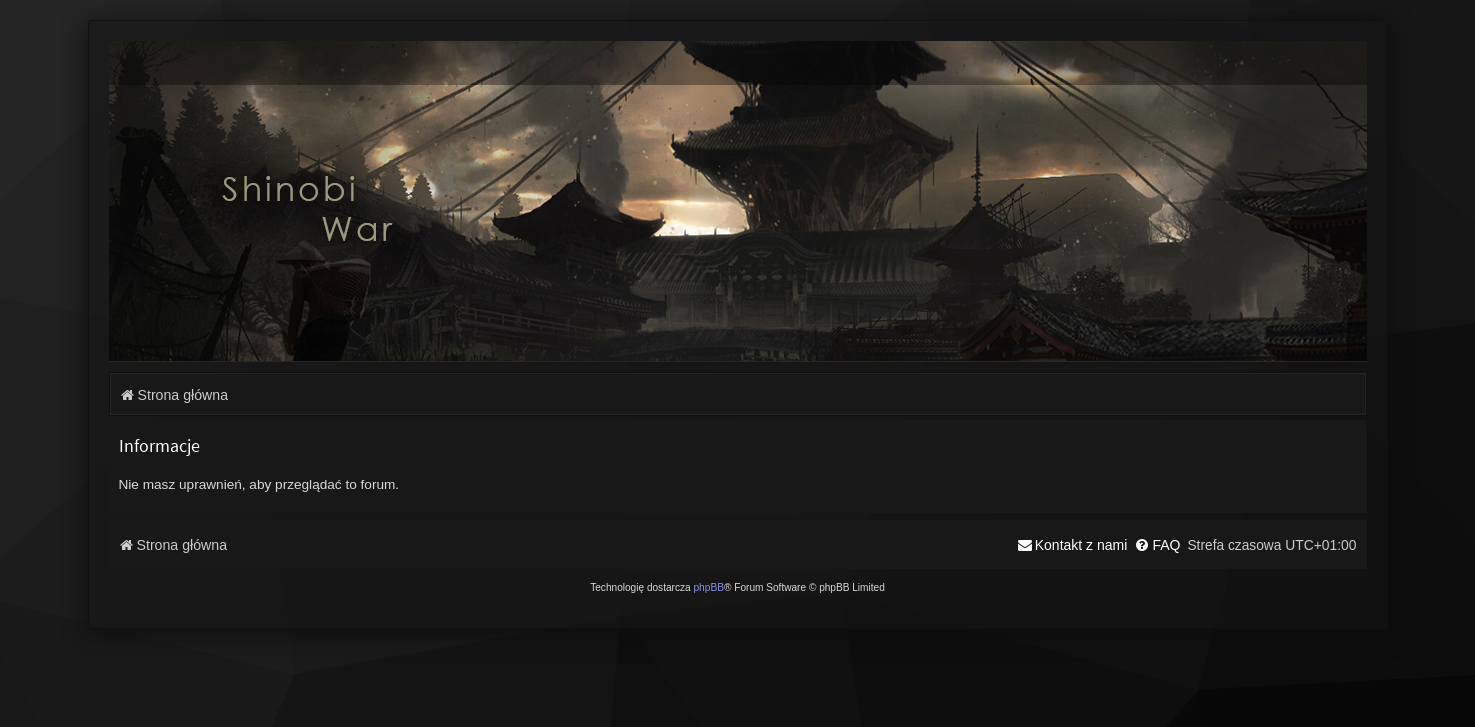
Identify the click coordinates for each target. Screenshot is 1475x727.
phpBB (708, 587)
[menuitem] (1157, 545)
